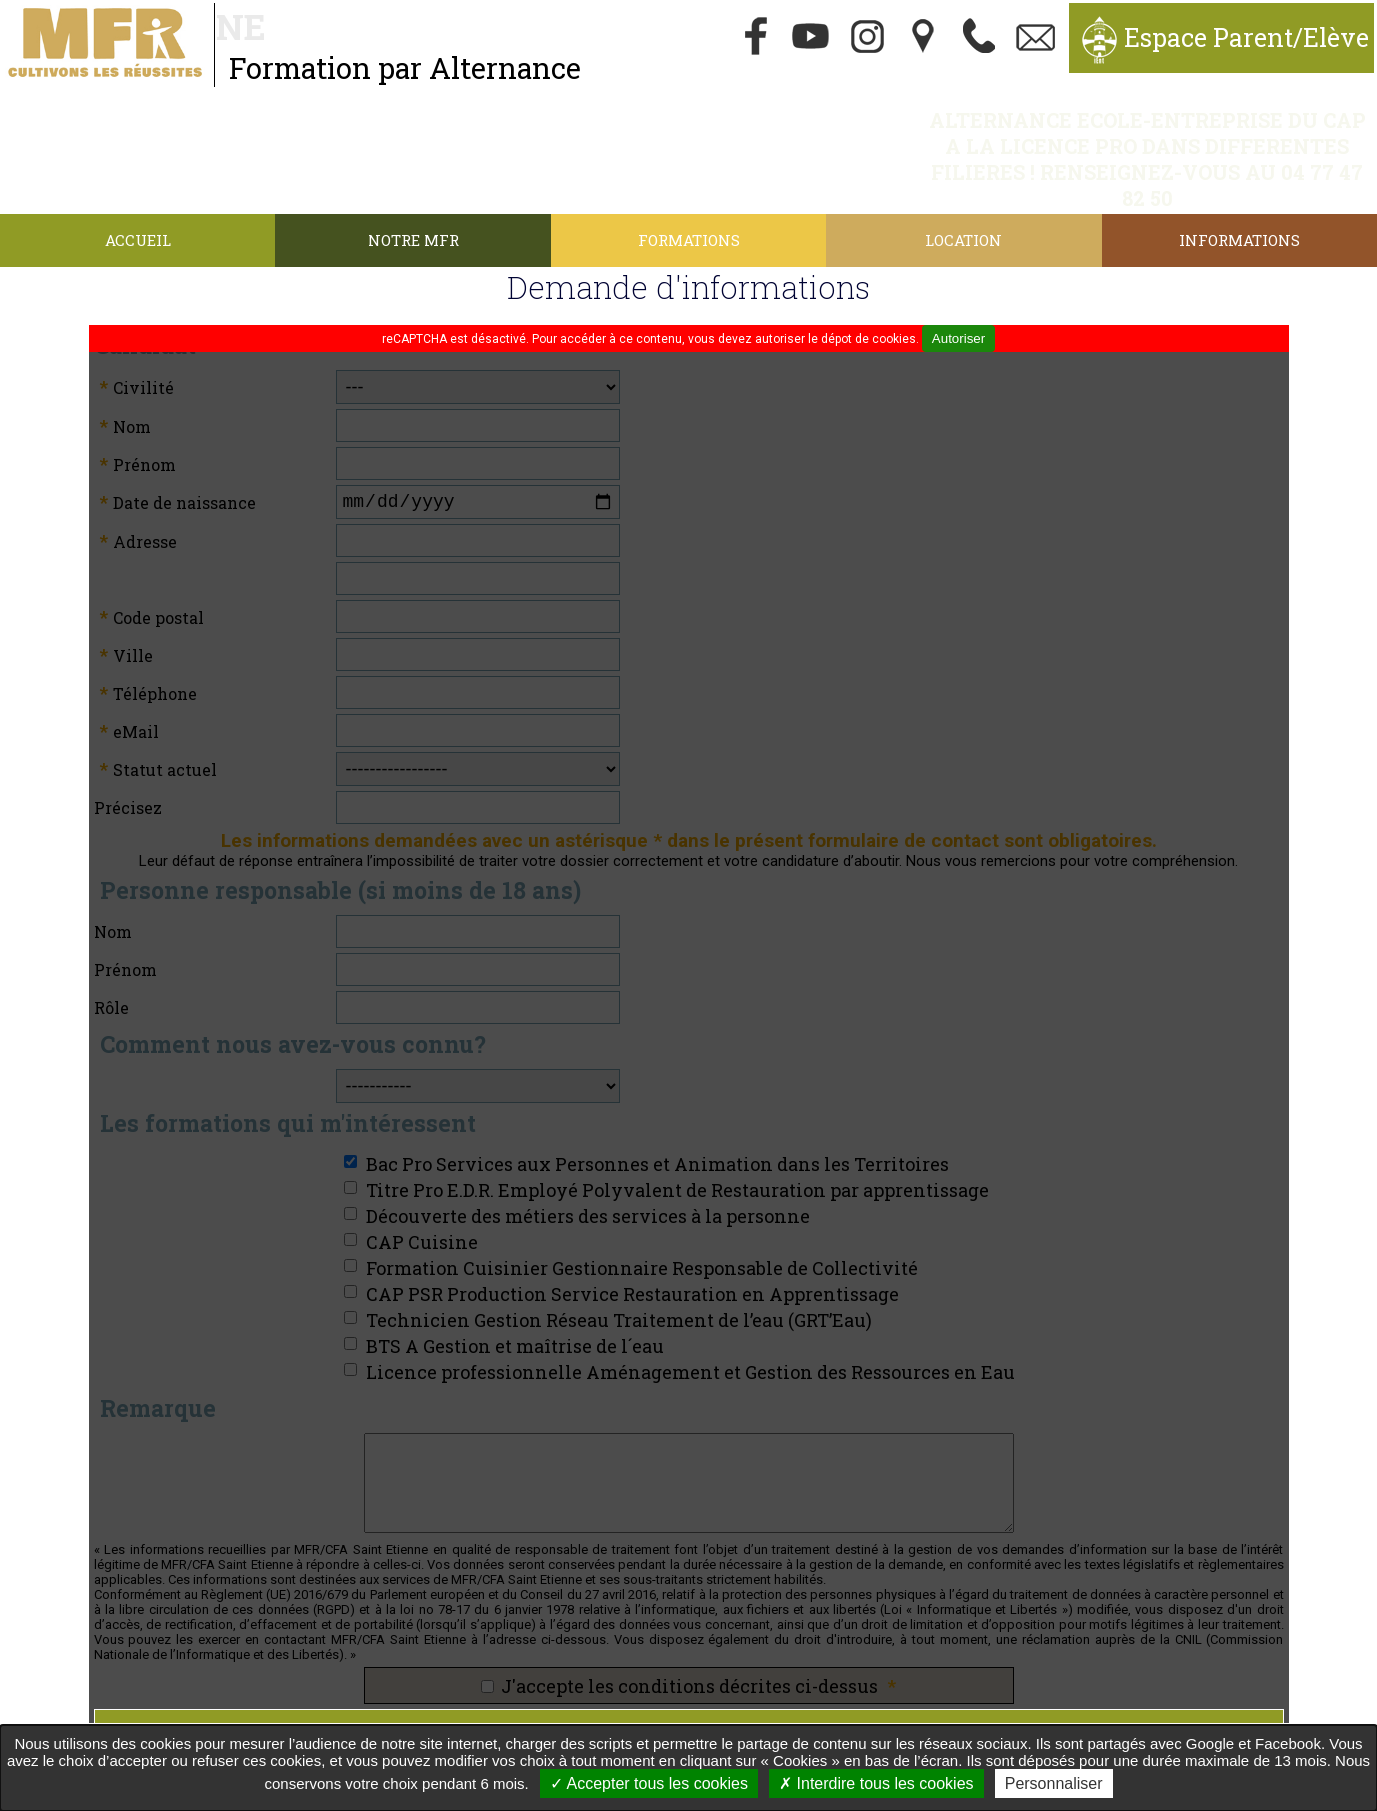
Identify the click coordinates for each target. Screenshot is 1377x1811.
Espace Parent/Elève (1246, 37)
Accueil (138, 162)
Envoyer (689, 1656)
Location (963, 162)
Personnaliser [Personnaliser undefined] (1054, 1783)
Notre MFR (413, 162)
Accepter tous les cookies (649, 1783)
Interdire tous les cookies (876, 1783)
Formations (689, 162)
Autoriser (958, 260)
